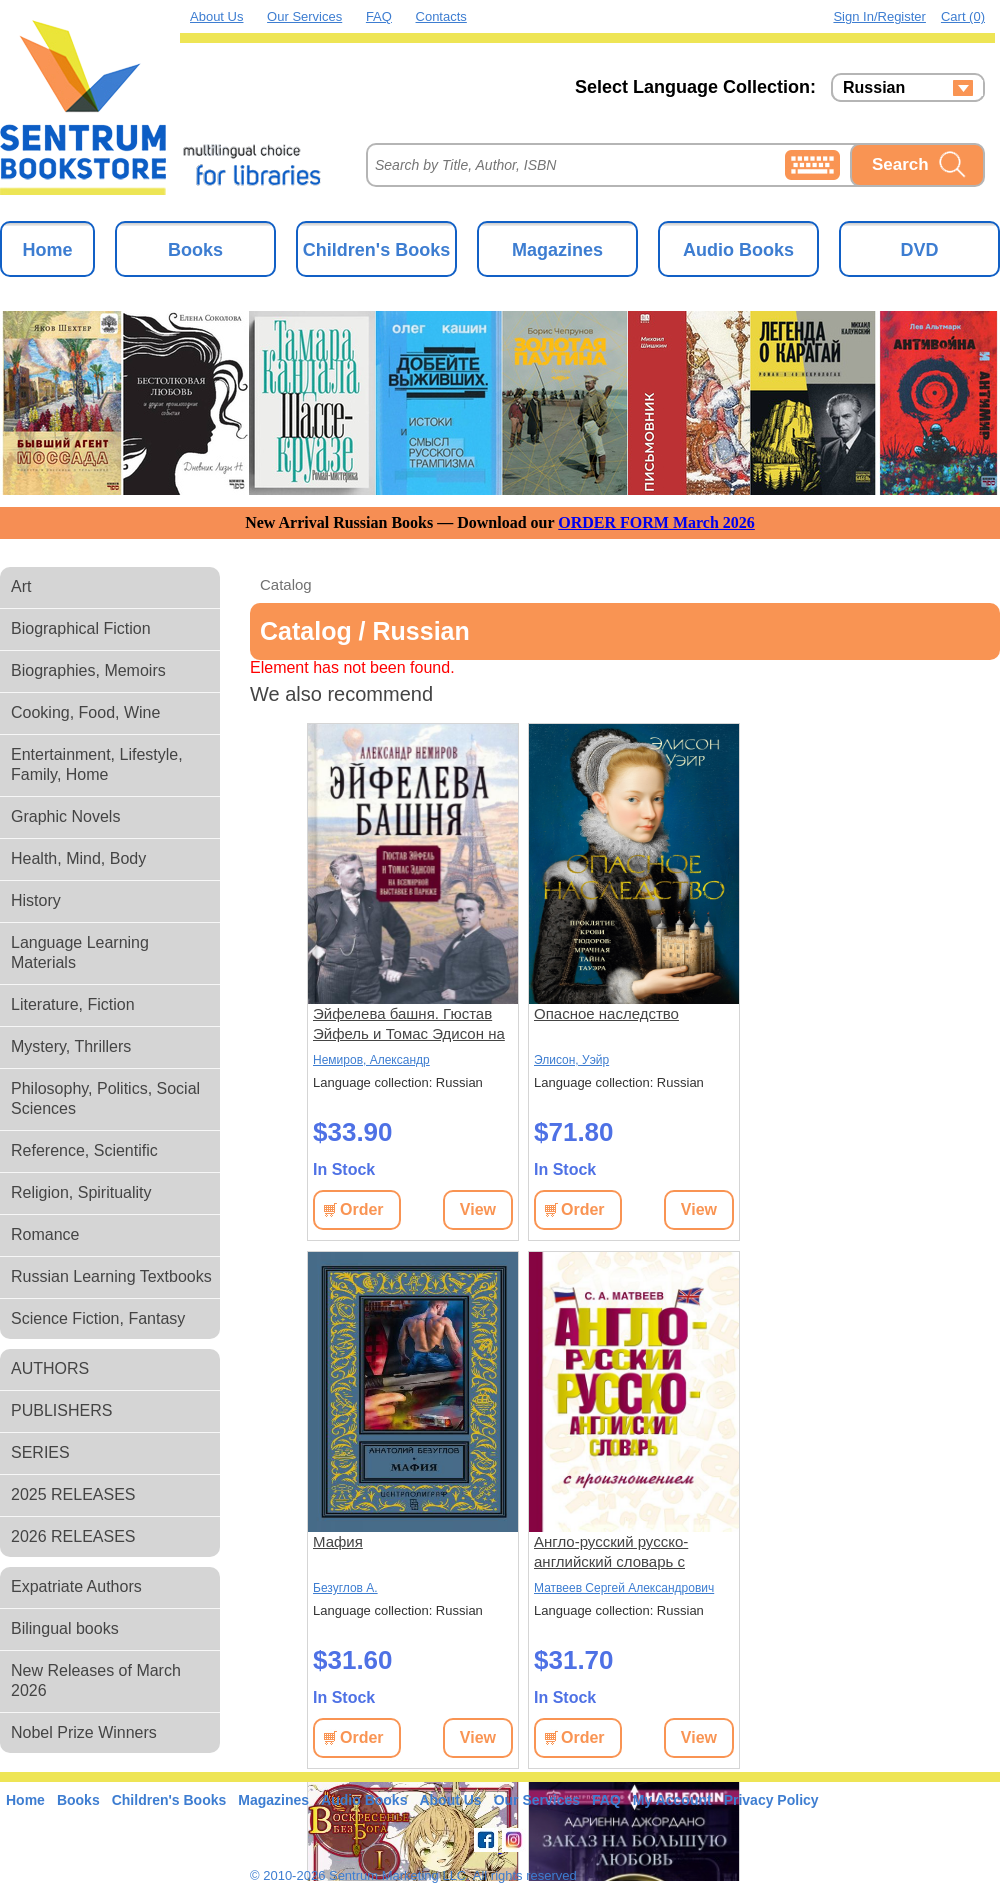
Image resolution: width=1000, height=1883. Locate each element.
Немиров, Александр (371, 1060)
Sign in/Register (879, 16)
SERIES (40, 1452)
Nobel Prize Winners (84, 1732)
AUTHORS (50, 1368)
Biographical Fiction (81, 628)
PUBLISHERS (61, 1410)
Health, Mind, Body (78, 858)
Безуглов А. (345, 1588)
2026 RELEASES (73, 1536)
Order (362, 1209)
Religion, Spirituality (81, 1192)
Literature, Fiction (73, 1004)
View (478, 1209)
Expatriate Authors (76, 1586)
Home (47, 250)
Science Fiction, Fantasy (98, 1318)
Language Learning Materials (80, 952)
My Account (672, 1800)
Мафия (338, 1541)
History (36, 900)
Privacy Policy (771, 1800)
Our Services (304, 16)
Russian (874, 88)
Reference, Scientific (84, 1150)
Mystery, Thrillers (71, 1046)
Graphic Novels (65, 816)
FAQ (379, 16)
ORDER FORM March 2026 (656, 522)
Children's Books (376, 250)
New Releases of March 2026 (96, 1680)
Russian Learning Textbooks (111, 1276)
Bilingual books (65, 1628)
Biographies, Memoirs (88, 670)
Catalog (286, 584)
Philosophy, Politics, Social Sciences (105, 1098)
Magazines (557, 250)
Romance (45, 1234)
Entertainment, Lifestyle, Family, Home (97, 764)
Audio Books (738, 250)
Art (21, 586)
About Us (216, 16)
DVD (919, 250)
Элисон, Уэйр (571, 1060)
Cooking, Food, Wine (85, 712)
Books (195, 250)
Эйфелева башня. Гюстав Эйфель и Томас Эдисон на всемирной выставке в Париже (409, 1024)
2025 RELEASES (73, 1494)
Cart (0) (963, 16)
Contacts (441, 16)
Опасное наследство (606, 1013)
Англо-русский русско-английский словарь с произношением (611, 1552)
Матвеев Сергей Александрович (624, 1588)
